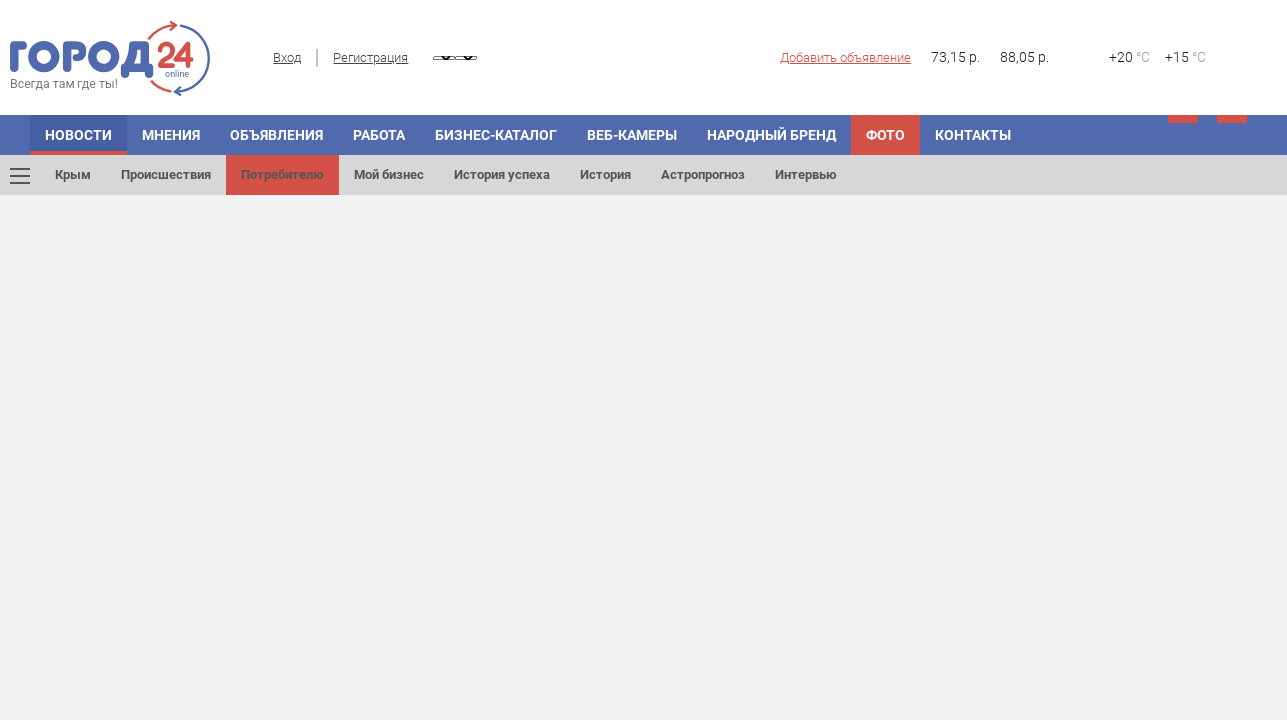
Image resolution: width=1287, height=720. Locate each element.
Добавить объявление (845, 57)
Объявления (276, 135)
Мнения (171, 135)
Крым (73, 174)
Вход (287, 57)
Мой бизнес (389, 174)
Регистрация (370, 57)
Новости (78, 135)
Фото (885, 135)
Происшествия (166, 174)
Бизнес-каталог (496, 135)
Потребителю (282, 174)
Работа (379, 135)
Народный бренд (771, 135)
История (605, 174)
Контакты (973, 135)
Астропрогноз (703, 174)
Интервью (806, 174)
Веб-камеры (632, 135)
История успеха (502, 174)
